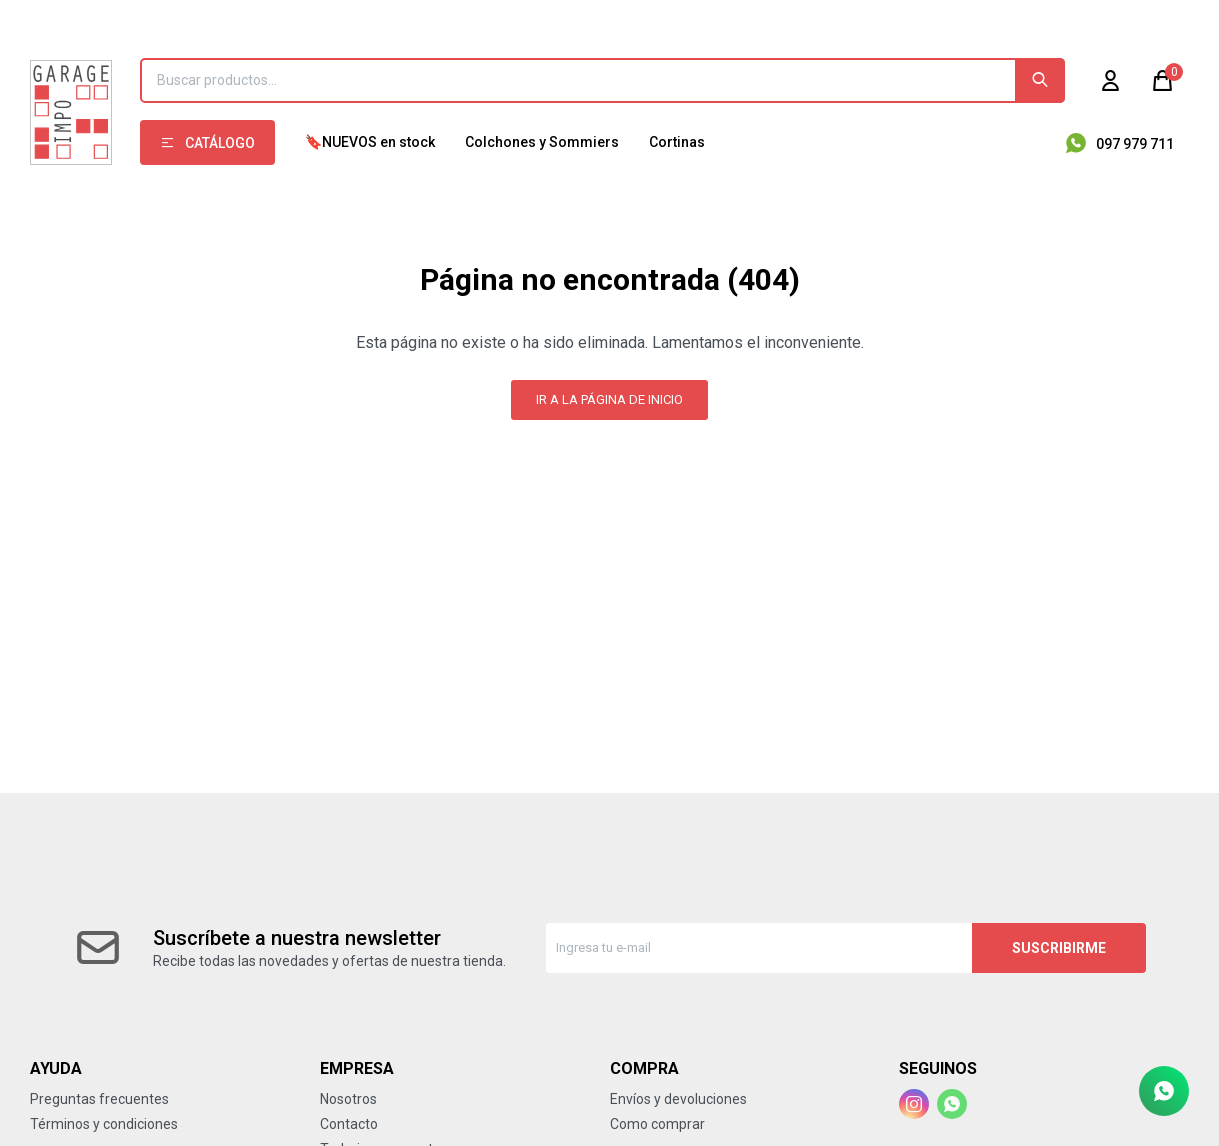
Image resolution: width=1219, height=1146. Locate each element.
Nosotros (348, 1099)
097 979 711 (1135, 144)
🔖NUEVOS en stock (370, 142)
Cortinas (677, 142)
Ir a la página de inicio (609, 399)
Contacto (349, 1124)
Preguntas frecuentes (99, 1099)
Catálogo (220, 143)
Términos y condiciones (104, 1124)
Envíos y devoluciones (678, 1099)
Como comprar (657, 1124)
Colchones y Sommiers (542, 142)
